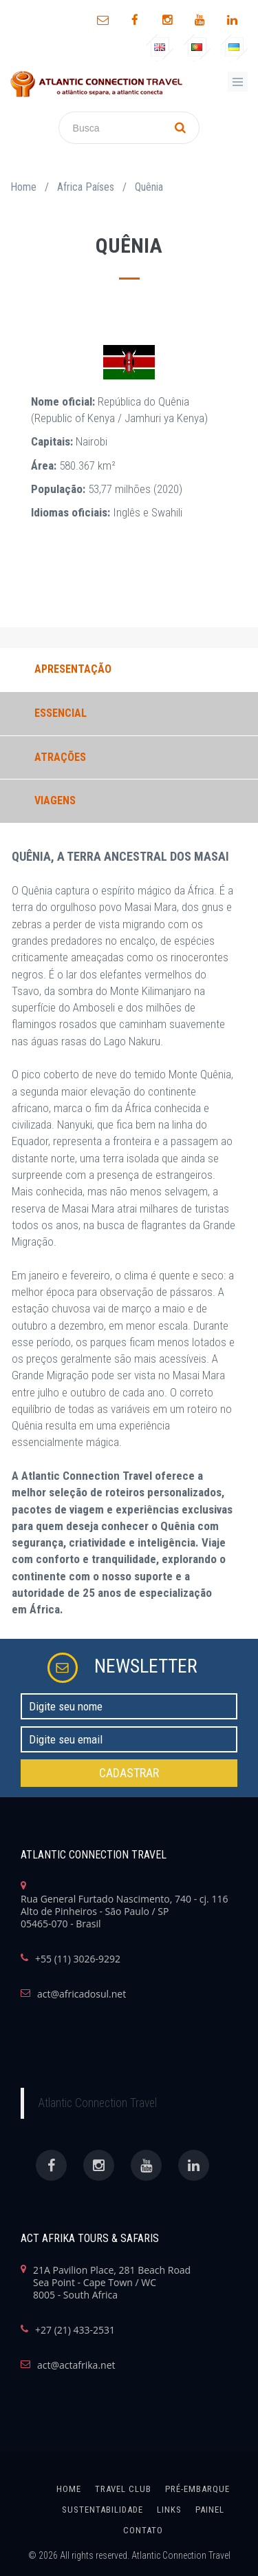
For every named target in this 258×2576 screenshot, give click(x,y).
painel (209, 2509)
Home (23, 186)
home (68, 2489)
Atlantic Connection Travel (97, 2103)
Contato (143, 2530)
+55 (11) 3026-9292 (77, 1959)
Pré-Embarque (197, 2489)
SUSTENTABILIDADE (102, 2509)
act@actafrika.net (76, 2365)
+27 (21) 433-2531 (75, 2330)
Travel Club (123, 2489)
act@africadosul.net (81, 1994)
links (169, 2509)
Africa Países (85, 186)
